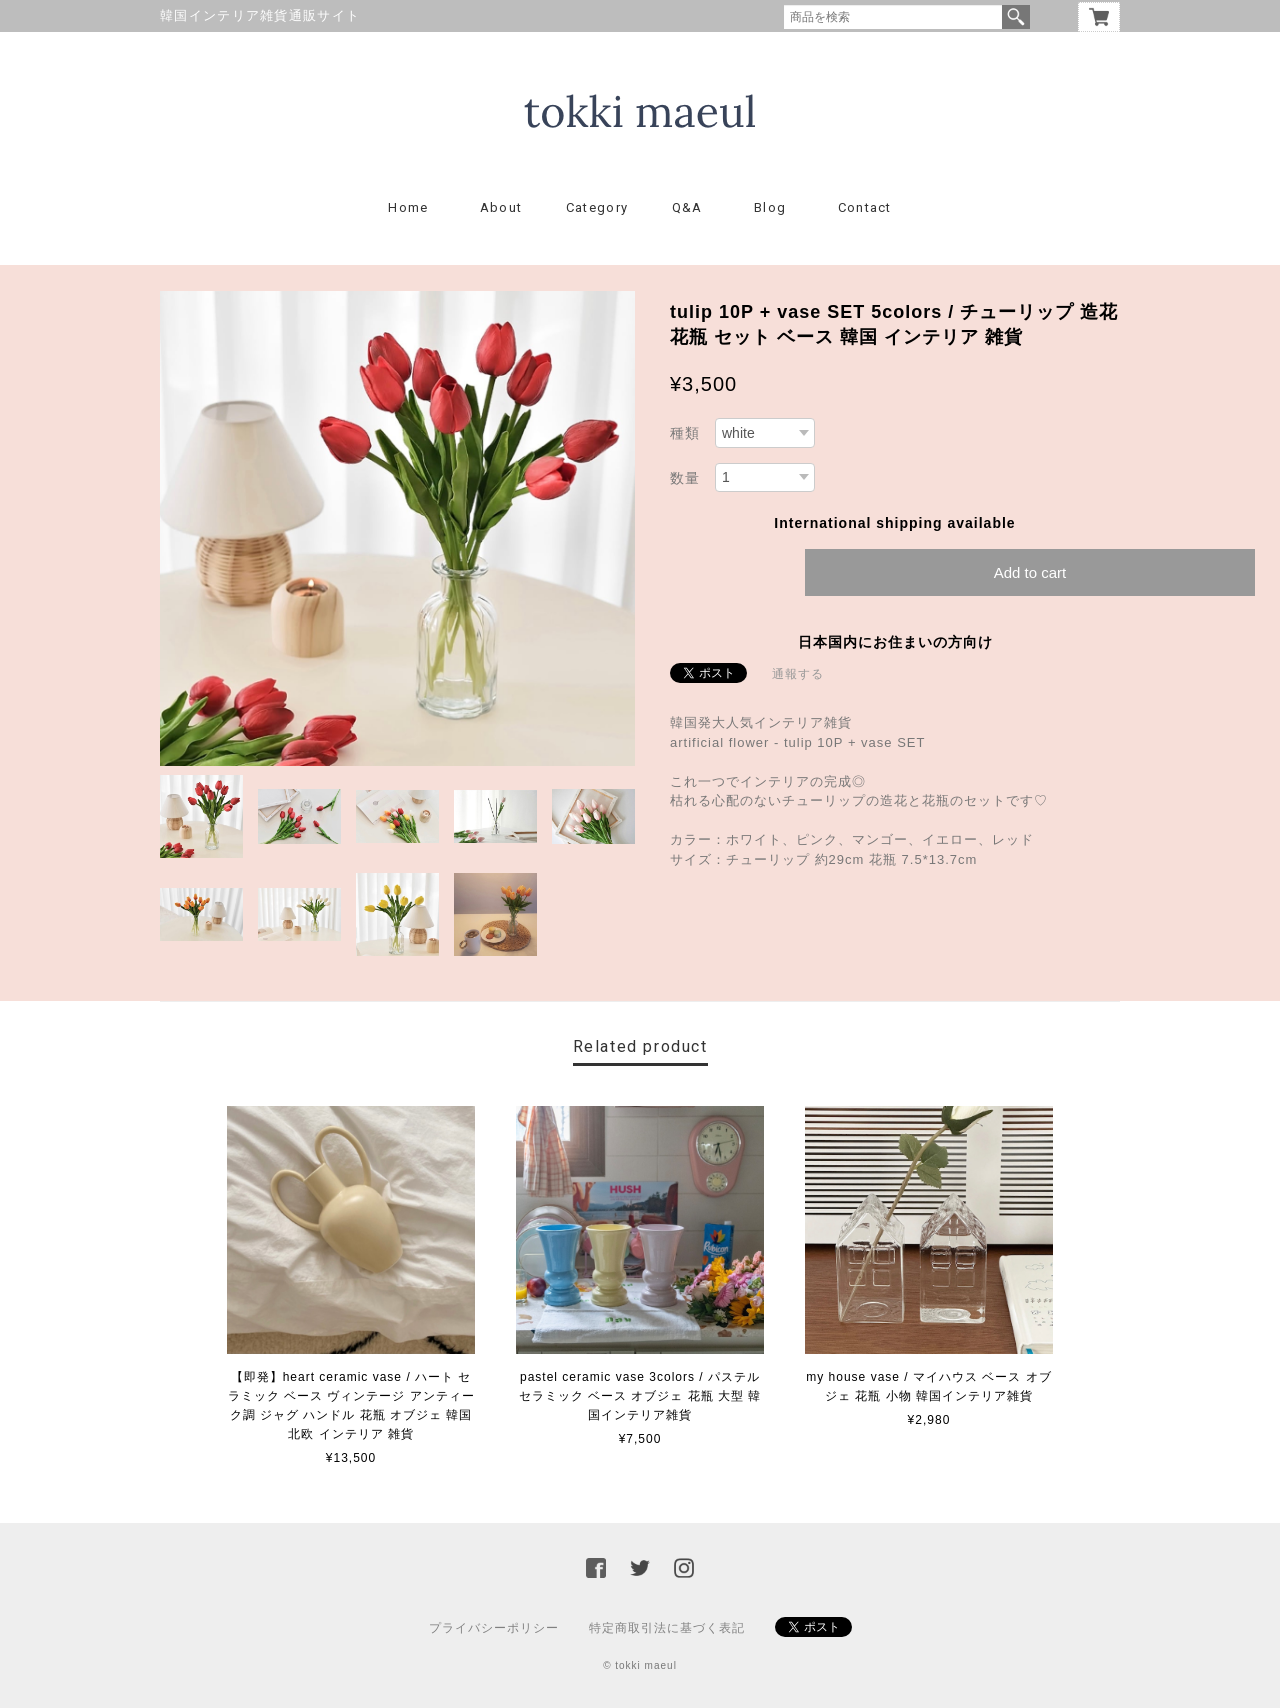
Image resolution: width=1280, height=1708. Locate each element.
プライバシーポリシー (494, 1628)
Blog (770, 207)
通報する (798, 674)
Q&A (687, 207)
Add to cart (1030, 572)
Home (408, 207)
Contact (865, 207)
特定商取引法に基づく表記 (667, 1628)
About (501, 207)
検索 (1016, 17)
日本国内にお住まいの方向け (895, 642)
